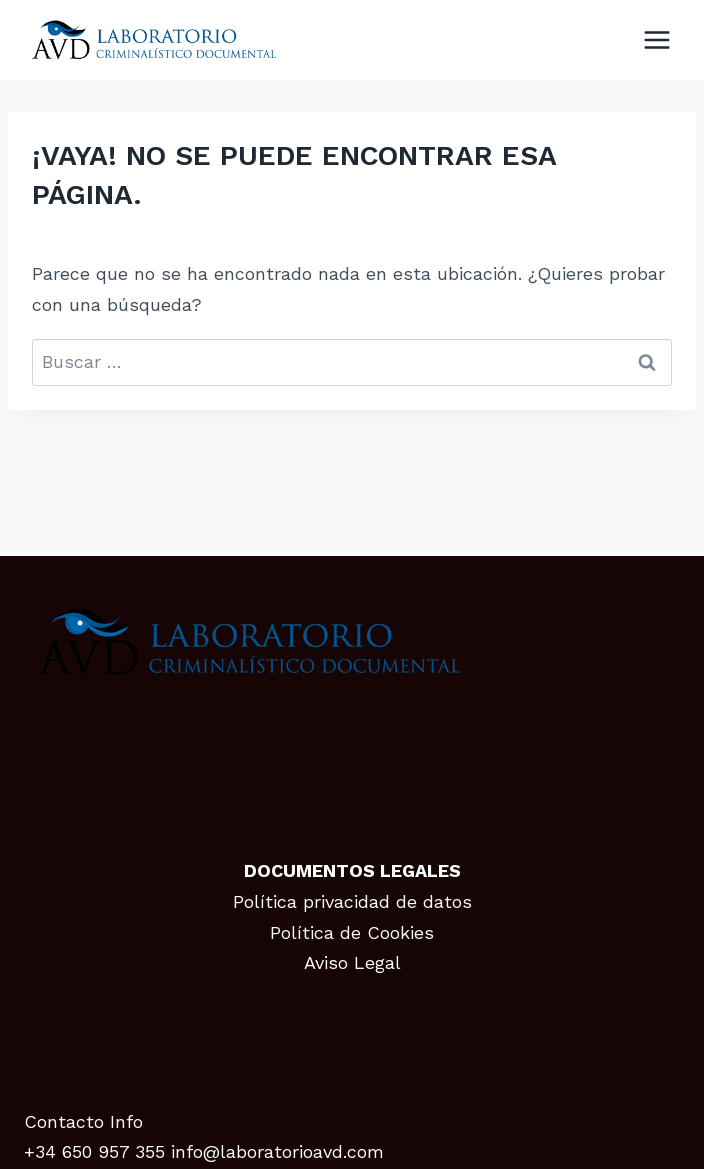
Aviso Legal (352, 962)
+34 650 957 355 (94, 1151)
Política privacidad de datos (352, 901)
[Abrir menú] (656, 39)
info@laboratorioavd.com (277, 1151)
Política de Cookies (352, 932)
